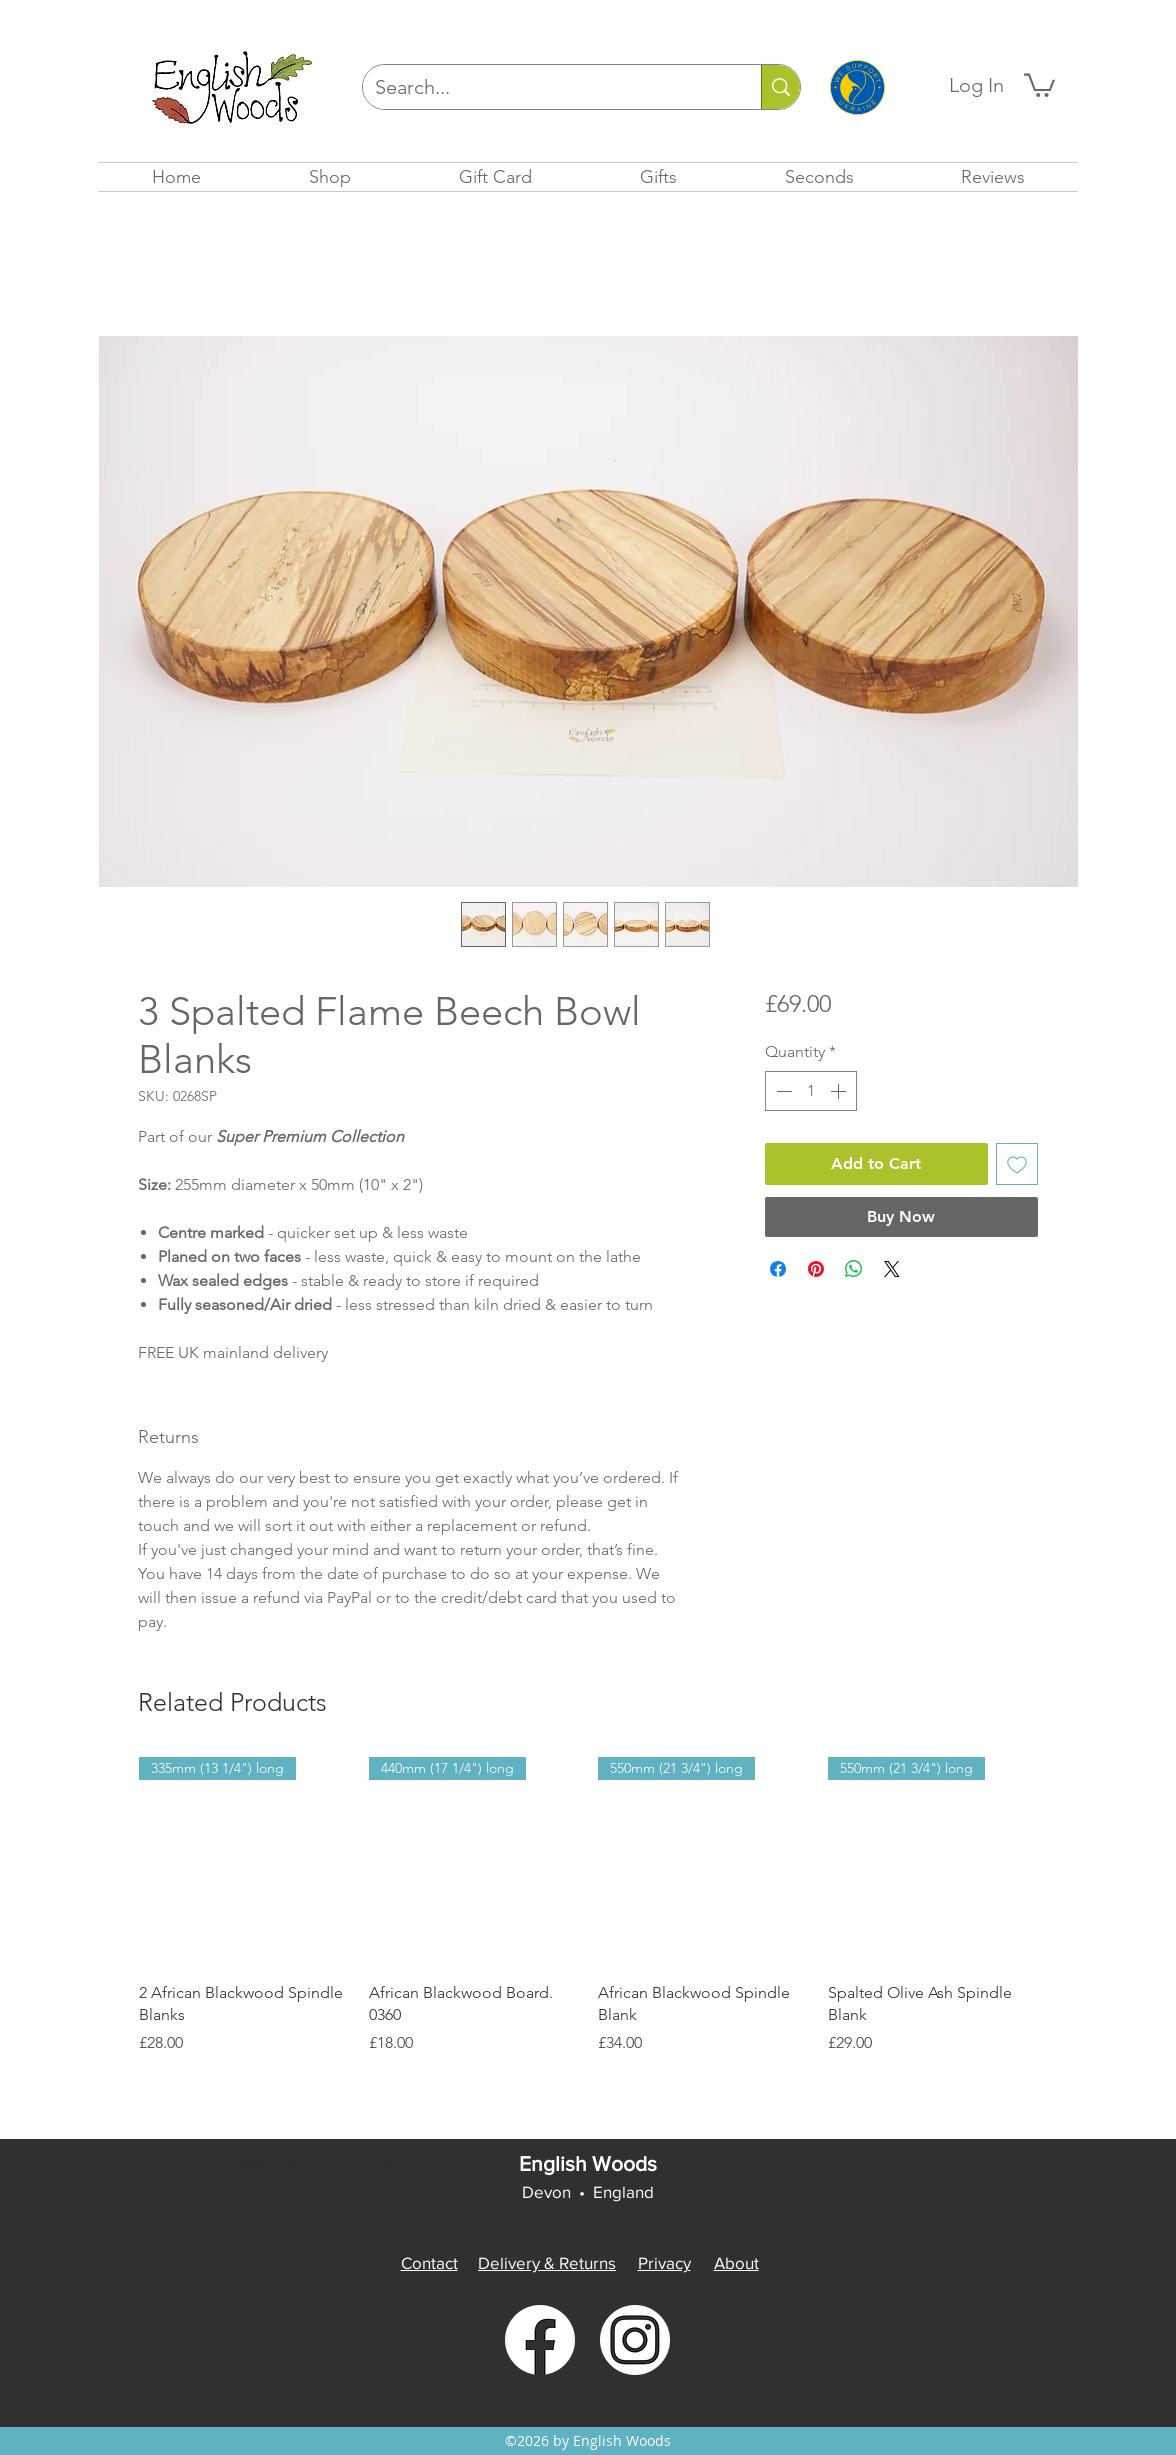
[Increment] (840, 1091)
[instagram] (635, 2340)
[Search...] (547, 87)
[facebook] (540, 2340)
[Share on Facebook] (778, 1269)
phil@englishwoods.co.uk (301, 2163)
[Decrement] (782, 1091)
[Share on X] (892, 1269)
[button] (1039, 84)
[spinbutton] (811, 1091)
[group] (588, 1906)
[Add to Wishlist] (1017, 1164)
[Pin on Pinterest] (816, 1269)
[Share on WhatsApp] (854, 1269)
